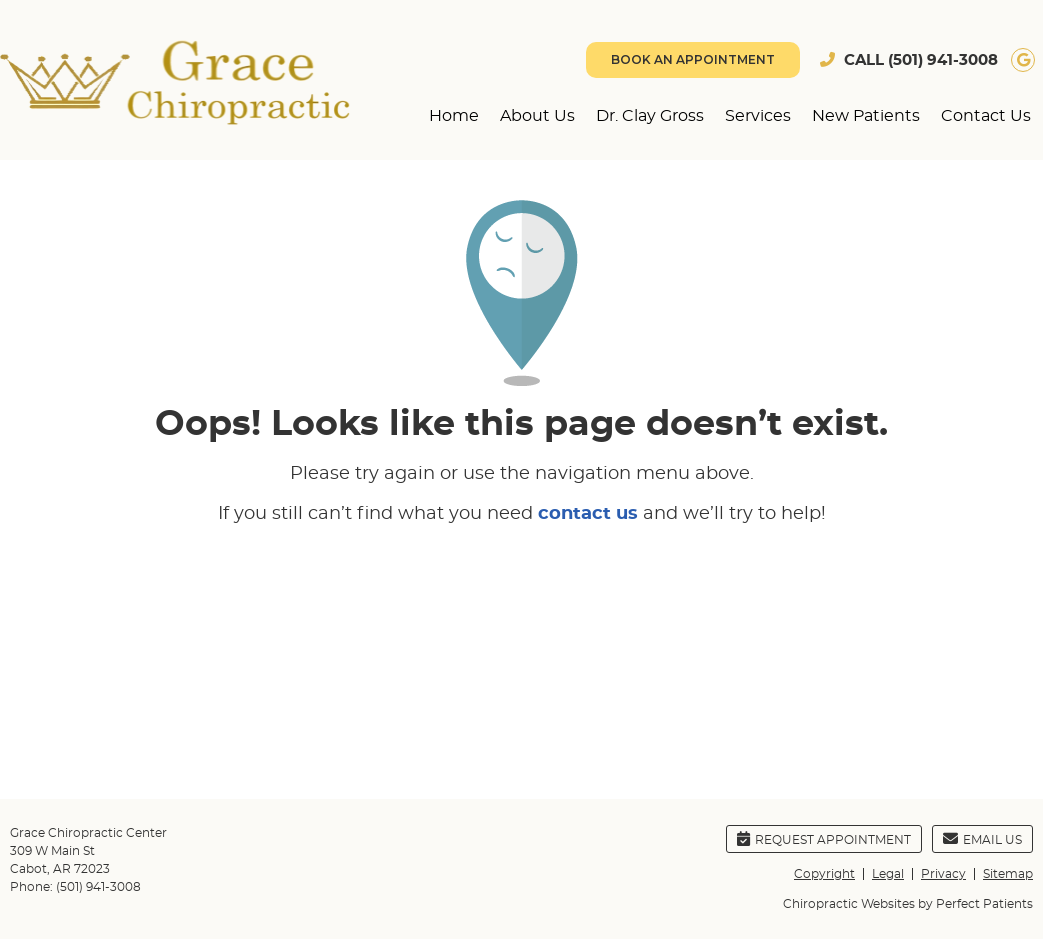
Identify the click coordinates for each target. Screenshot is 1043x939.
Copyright (824, 874)
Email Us (982, 838)
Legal (888, 874)
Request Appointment (824, 838)
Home (454, 116)
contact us (588, 514)
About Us (537, 116)
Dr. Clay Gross (650, 116)
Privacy (943, 874)
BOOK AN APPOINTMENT (693, 59)
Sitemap (1008, 874)
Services (758, 116)
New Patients (866, 116)
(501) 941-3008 (943, 60)
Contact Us (986, 116)
